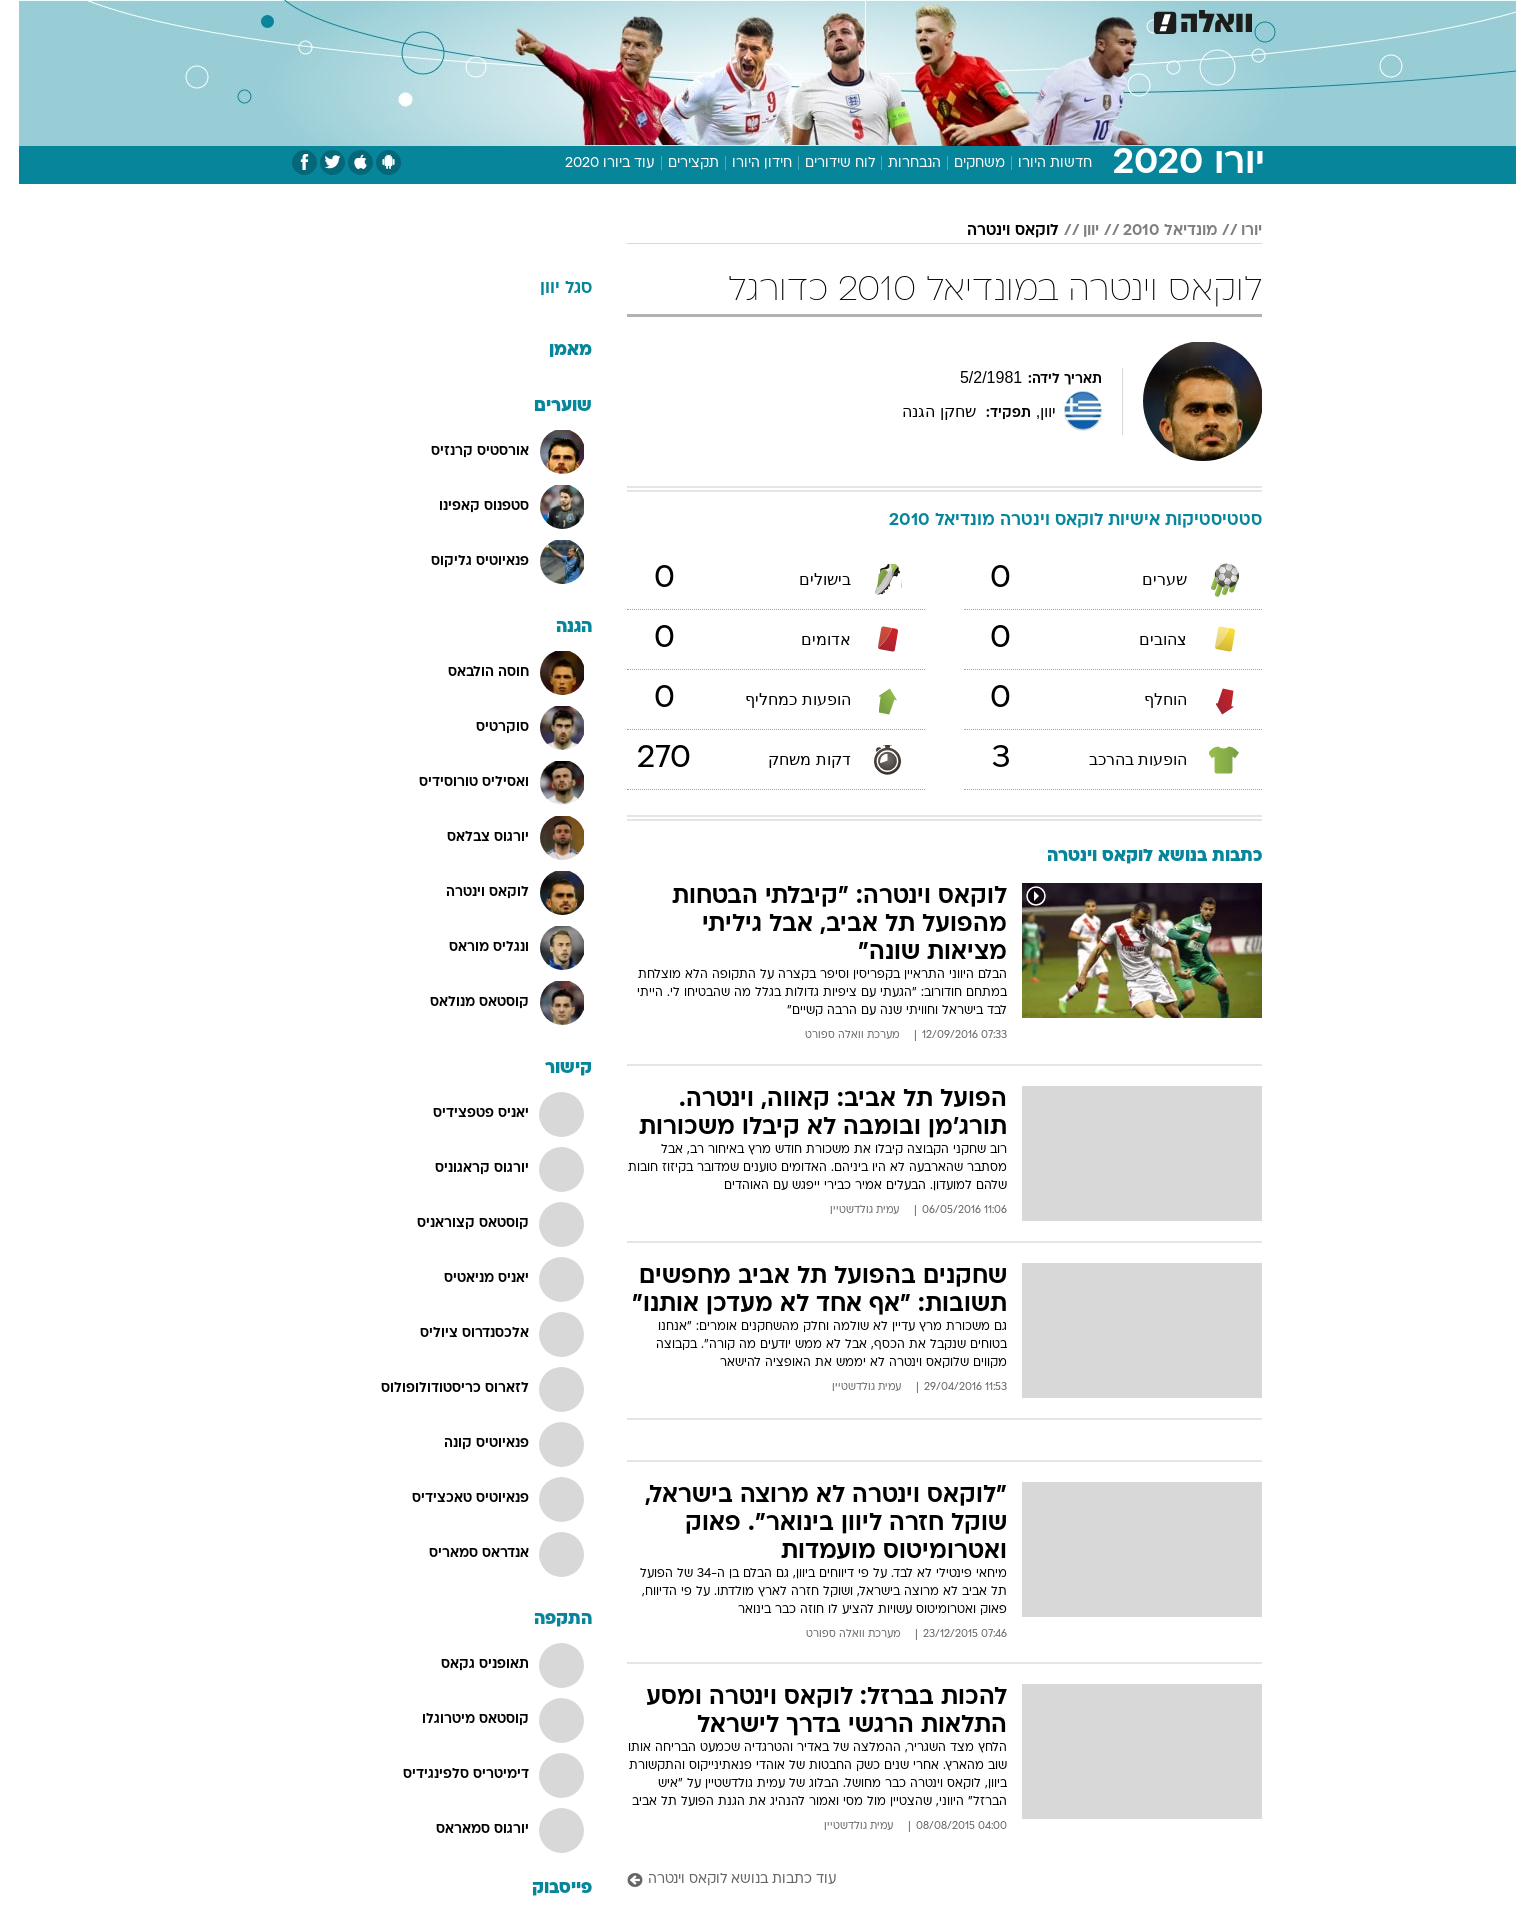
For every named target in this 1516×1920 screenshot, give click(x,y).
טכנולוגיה (565, 19)
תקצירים (674, 163)
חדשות (1150, 19)
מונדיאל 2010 (1151, 231)
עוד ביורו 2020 (591, 163)
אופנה (491, 19)
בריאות (708, 19)
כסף (822, 19)
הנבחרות (895, 163)
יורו (1232, 231)
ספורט (1082, 19)
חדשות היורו (1036, 163)
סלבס (878, 19)
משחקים (960, 163)
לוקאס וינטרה (994, 231)
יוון (1072, 231)
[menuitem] (1138, 20)
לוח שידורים (821, 163)
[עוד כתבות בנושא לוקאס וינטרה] (925, 1880)
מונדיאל (1012, 19)
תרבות (941, 19)
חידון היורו (743, 163)
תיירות (640, 19)
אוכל (770, 19)
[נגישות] (27, 20)
